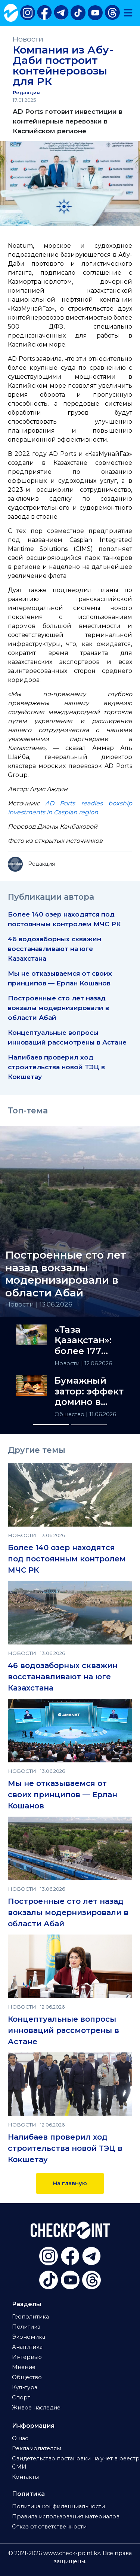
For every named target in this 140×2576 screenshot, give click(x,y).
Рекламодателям (36, 2448)
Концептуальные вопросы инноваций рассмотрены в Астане (63, 2030)
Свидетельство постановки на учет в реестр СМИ (76, 2462)
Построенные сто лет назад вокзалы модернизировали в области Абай (58, 1007)
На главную (70, 2183)
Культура (24, 2387)
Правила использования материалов (65, 2516)
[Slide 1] (51, 1424)
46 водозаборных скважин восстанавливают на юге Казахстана (54, 948)
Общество (70, 1414)
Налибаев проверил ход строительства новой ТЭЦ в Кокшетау (56, 1066)
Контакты (25, 2476)
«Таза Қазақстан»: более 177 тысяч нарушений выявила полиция (83, 1340)
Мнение (23, 2367)
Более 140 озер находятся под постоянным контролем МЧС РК (67, 1558)
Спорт (21, 2397)
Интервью (27, 2357)
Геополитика (30, 2316)
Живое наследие (36, 2407)
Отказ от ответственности (49, 2526)
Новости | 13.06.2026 (38, 1304)
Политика (26, 2326)
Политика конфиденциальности (58, 2506)
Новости (28, 39)
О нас (20, 2438)
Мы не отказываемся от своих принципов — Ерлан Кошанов (62, 1794)
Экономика (28, 2336)
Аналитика (27, 2347)
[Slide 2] (89, 1424)
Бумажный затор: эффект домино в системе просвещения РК (89, 1391)
